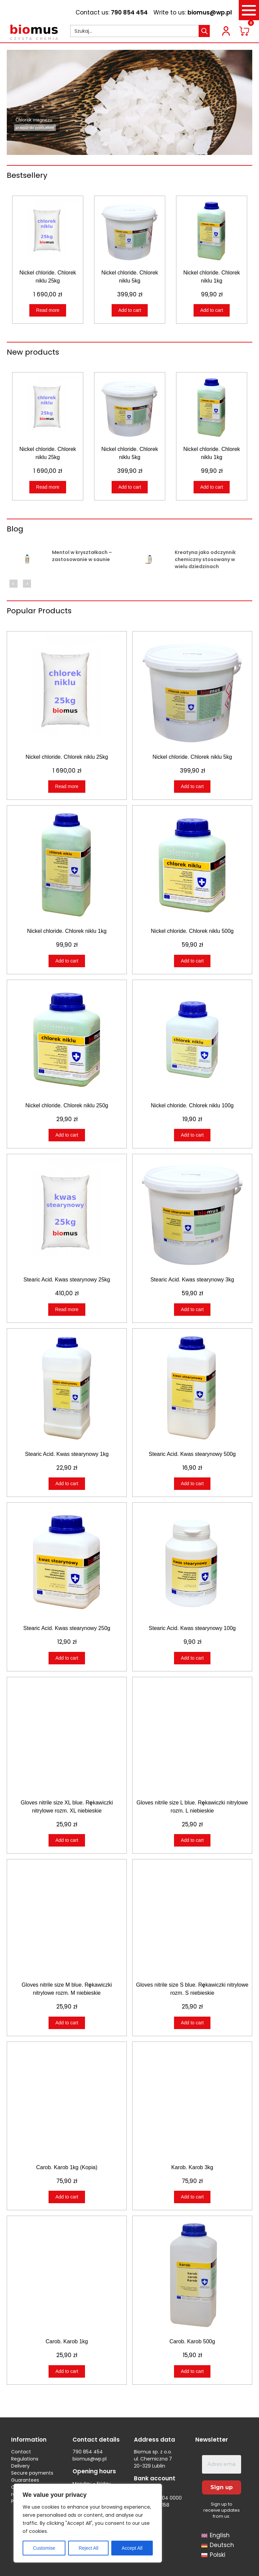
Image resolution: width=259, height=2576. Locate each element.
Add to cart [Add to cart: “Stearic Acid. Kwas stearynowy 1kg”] (66, 1483)
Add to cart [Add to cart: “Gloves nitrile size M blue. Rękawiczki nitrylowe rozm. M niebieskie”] (66, 2022)
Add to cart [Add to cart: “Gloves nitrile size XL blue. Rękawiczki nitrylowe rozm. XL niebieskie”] (66, 1840)
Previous (13, 584)
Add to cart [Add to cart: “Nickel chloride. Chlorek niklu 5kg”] (129, 310)
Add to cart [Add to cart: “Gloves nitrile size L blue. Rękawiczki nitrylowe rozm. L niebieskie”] (192, 1840)
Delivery (20, 2466)
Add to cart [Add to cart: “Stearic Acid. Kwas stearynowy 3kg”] (192, 1309)
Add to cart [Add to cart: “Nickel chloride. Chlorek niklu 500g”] (192, 961)
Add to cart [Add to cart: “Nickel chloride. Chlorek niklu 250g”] (66, 1135)
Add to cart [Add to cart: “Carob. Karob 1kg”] (66, 2371)
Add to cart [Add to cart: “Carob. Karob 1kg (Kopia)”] (66, 2196)
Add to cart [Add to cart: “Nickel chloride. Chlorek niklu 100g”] (192, 1135)
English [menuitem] (220, 2536)
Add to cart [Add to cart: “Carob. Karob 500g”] (192, 2371)
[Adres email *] (221, 2464)
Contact (21, 2451)
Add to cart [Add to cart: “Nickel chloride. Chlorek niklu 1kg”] (211, 310)
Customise (44, 2548)
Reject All (88, 2548)
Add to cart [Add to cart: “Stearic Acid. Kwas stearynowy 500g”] (192, 1483)
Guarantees (25, 2480)
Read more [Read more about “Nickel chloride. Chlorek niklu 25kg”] (47, 310)
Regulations (24, 2458)
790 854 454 (129, 12)
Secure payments (32, 2473)
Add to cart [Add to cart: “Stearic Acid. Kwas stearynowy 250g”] (66, 1658)
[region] (87, 2523)
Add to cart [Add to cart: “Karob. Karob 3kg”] (192, 2196)
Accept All (132, 2548)
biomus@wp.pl (210, 12)
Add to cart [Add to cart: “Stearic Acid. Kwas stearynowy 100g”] (192, 1658)
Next (27, 584)
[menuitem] (215, 2536)
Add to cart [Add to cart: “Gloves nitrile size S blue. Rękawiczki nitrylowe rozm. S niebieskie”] (192, 2022)
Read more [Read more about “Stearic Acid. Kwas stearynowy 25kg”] (66, 1309)
